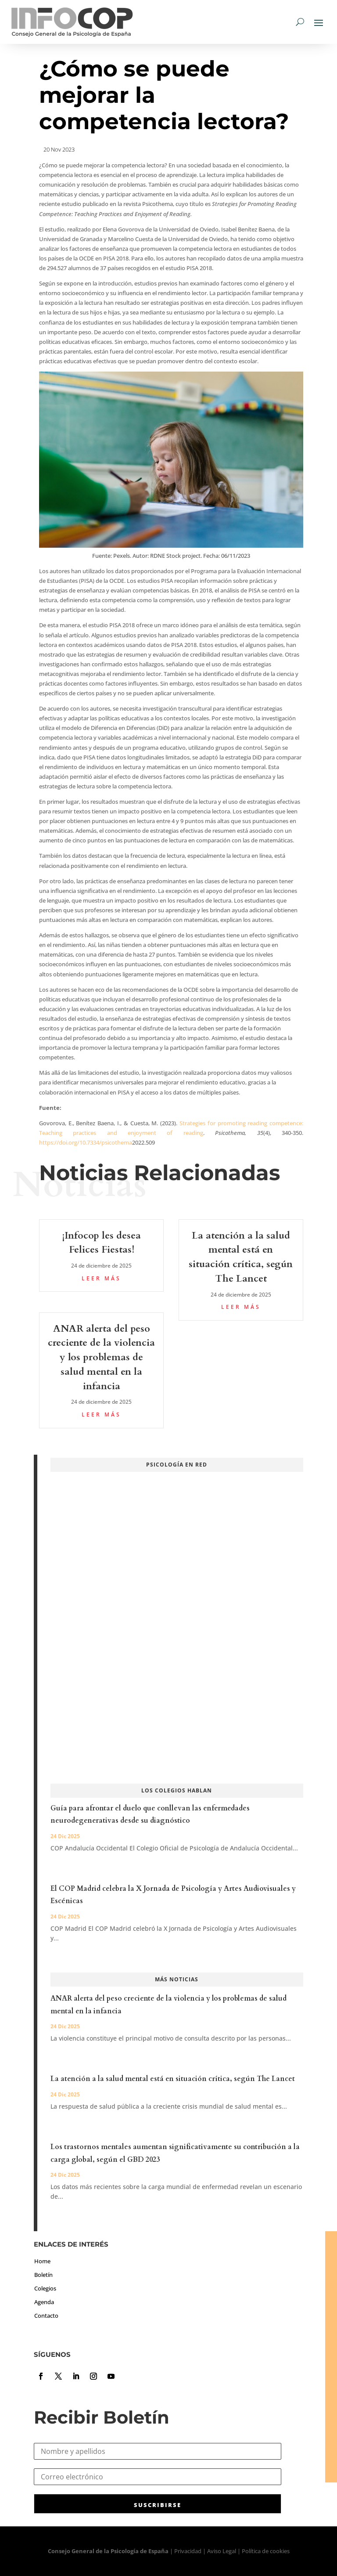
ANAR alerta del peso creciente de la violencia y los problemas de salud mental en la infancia (101, 1357)
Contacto (46, 2315)
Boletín (43, 2275)
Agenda (44, 2302)
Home (42, 2261)
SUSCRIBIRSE (157, 2505)
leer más (101, 1278)
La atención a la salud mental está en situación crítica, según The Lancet (172, 2079)
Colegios (45, 2288)
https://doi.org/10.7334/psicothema (85, 1142)
